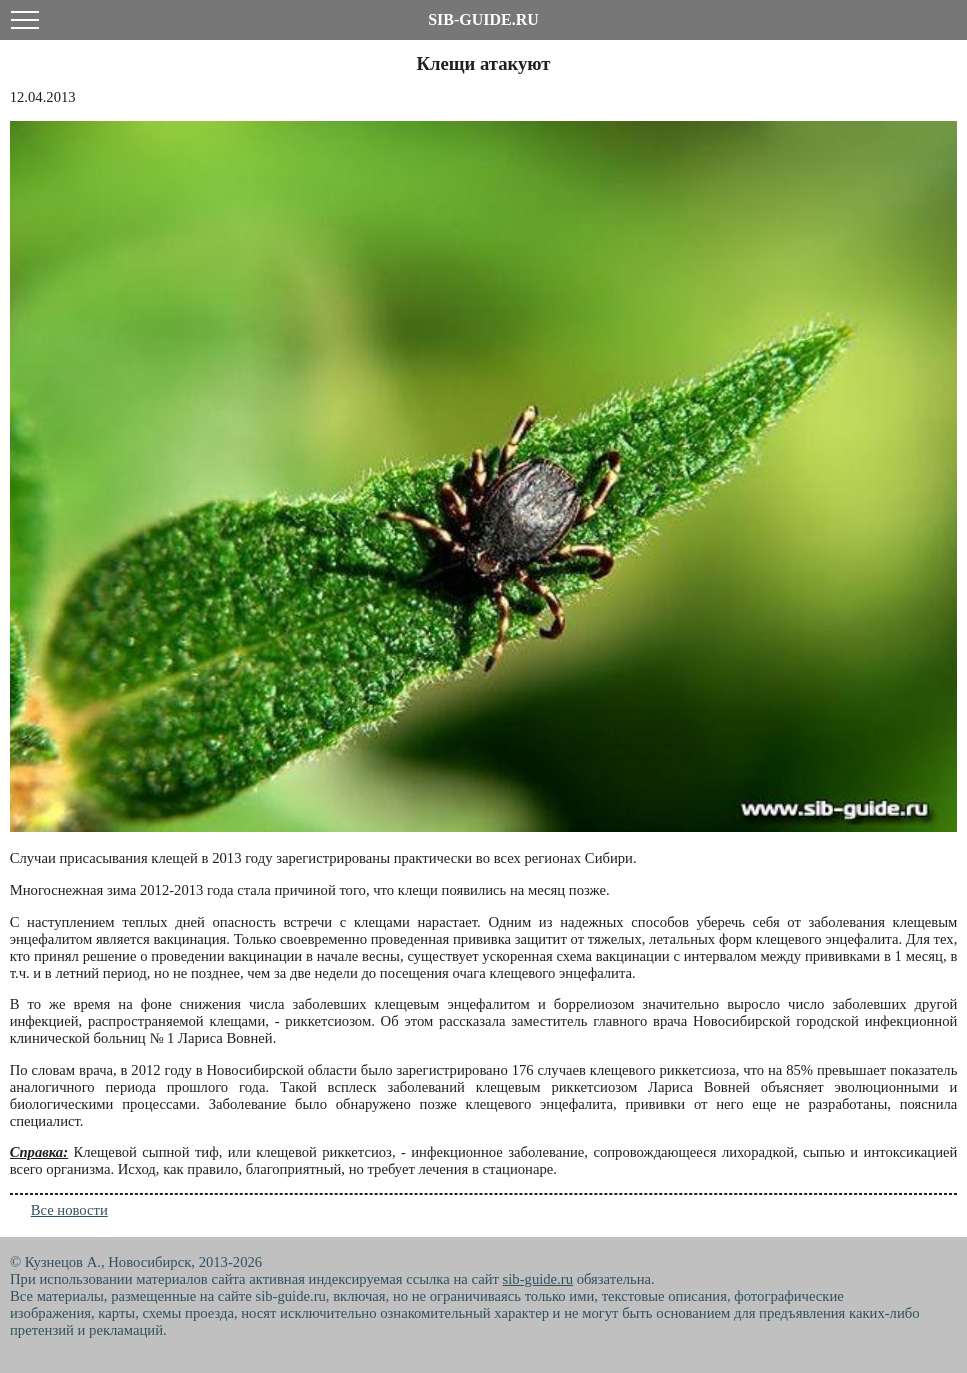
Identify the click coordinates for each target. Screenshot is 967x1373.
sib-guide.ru (538, 1279)
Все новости (69, 1210)
